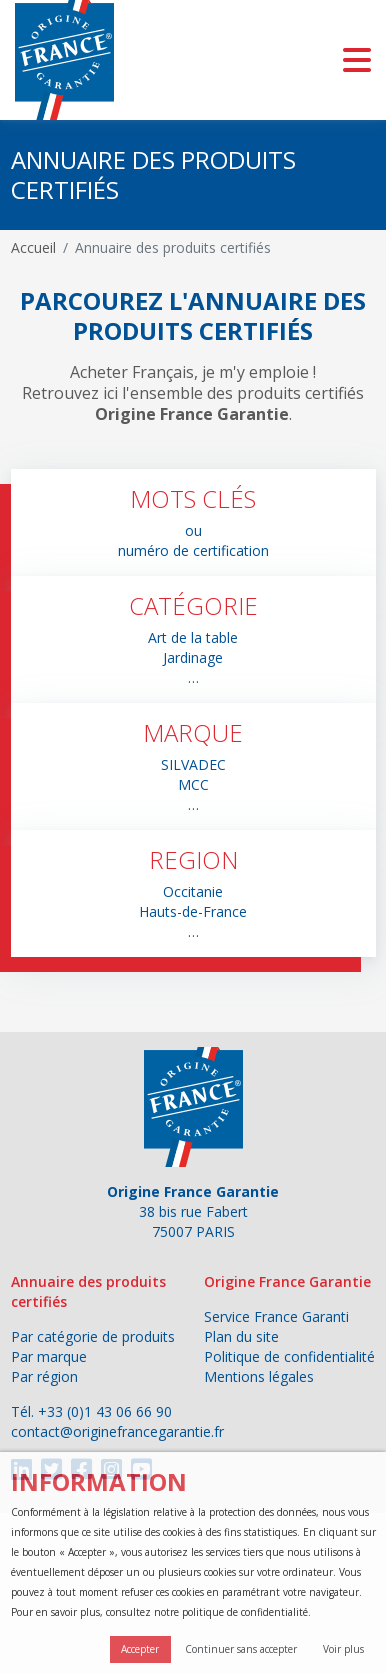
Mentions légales (259, 1376)
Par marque (49, 1356)
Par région (44, 1376)
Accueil (33, 247)
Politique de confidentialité (289, 1356)
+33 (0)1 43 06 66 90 (105, 1411)
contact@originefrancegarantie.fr (117, 1431)
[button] (193, 522)
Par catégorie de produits (93, 1336)
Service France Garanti (276, 1316)
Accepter (140, 1649)
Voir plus (343, 1649)
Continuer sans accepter (241, 1649)
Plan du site (241, 1336)
